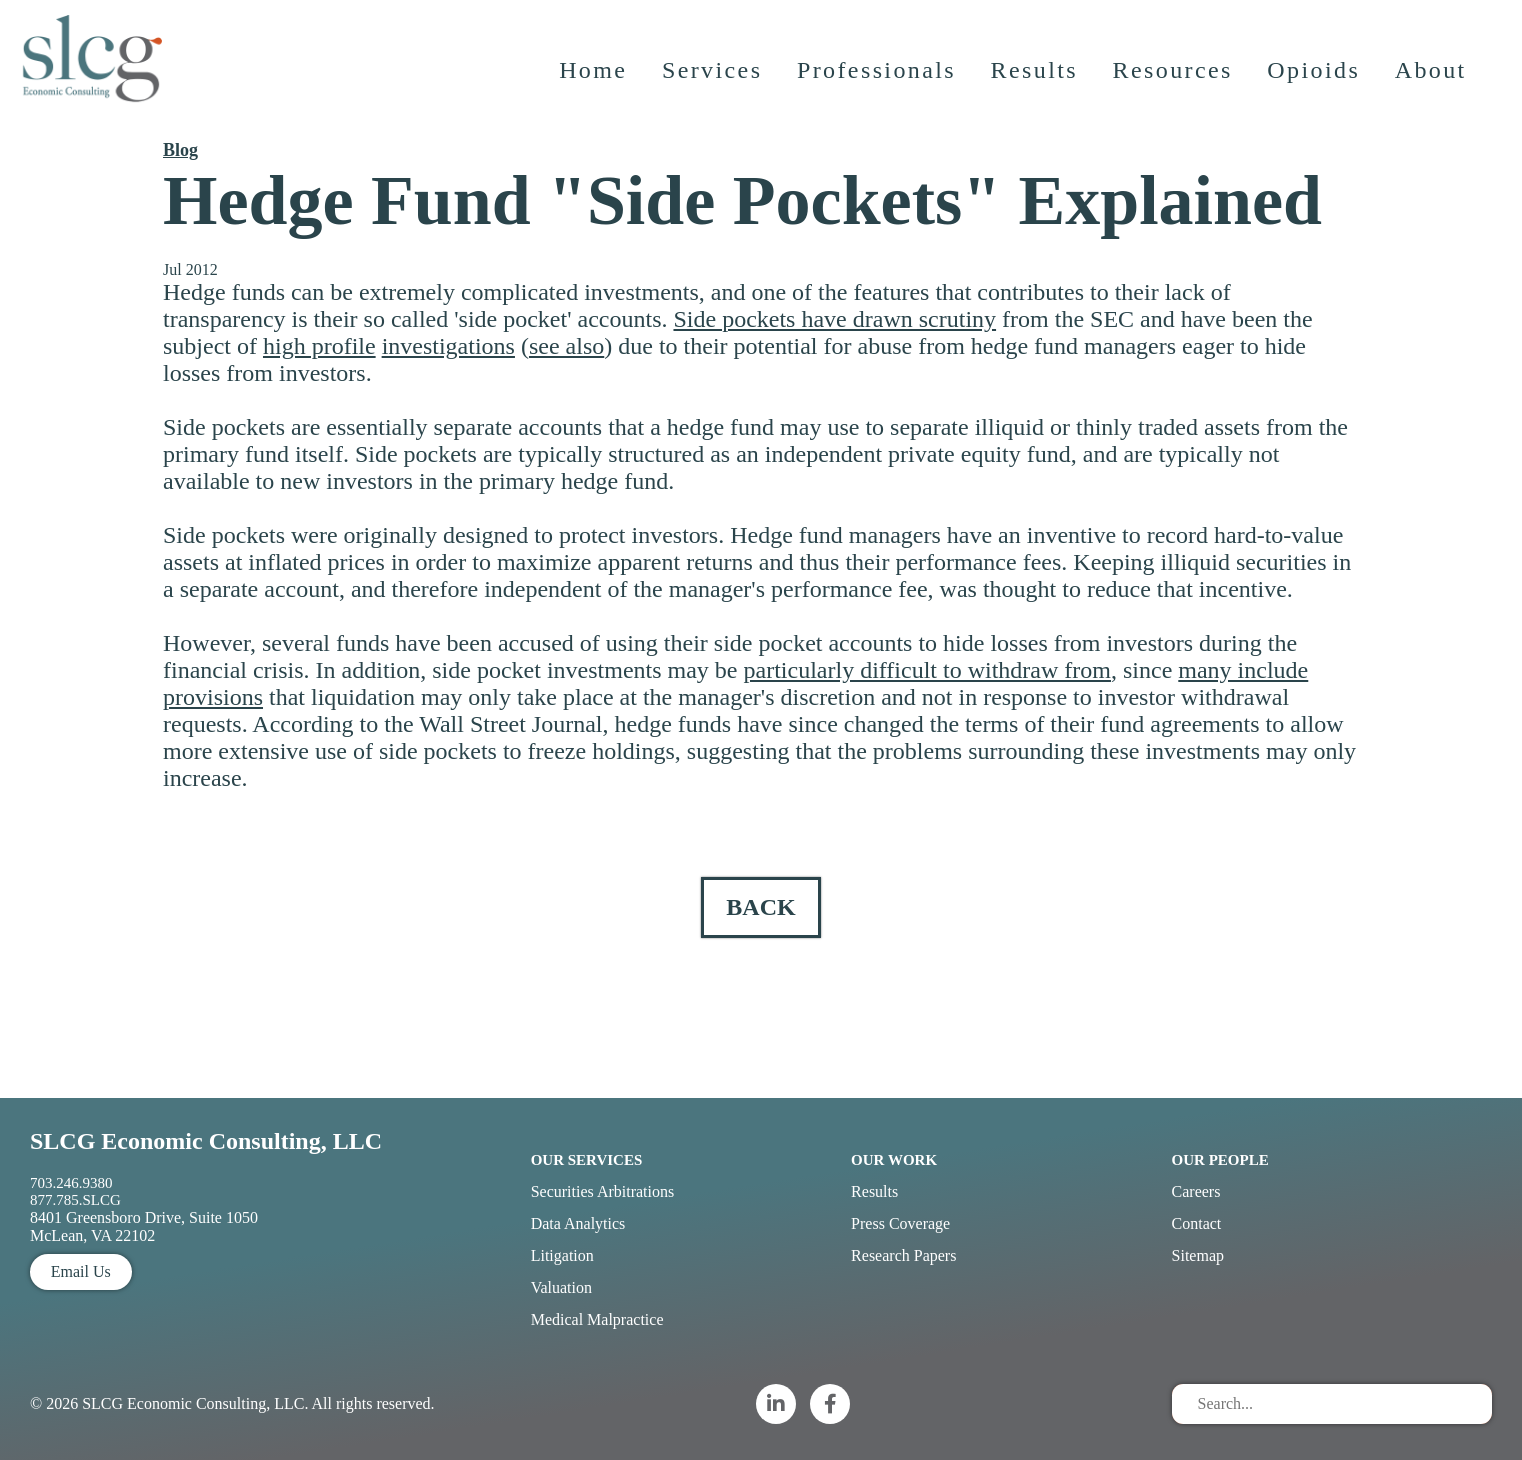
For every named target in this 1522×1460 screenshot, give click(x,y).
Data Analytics (578, 1223)
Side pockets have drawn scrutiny (834, 319)
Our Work (894, 1160)
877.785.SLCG (75, 1200)
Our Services (587, 1160)
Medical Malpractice (597, 1319)
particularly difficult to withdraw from (927, 670)
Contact (1197, 1223)
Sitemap (1198, 1255)
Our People (1220, 1160)
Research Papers (903, 1255)
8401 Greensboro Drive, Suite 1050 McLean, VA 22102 (144, 1226)
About (1433, 85)
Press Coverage (900, 1223)
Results (1036, 85)
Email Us (81, 1271)
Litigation (562, 1255)
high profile (319, 346)
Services (714, 85)
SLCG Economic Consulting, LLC (206, 1141)
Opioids (1316, 85)
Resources (1175, 85)
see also (566, 346)
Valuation (561, 1287)
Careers (1196, 1191)
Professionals (878, 85)
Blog (180, 150)
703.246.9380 (71, 1183)
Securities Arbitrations (603, 1191)
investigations (448, 346)
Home (595, 85)
